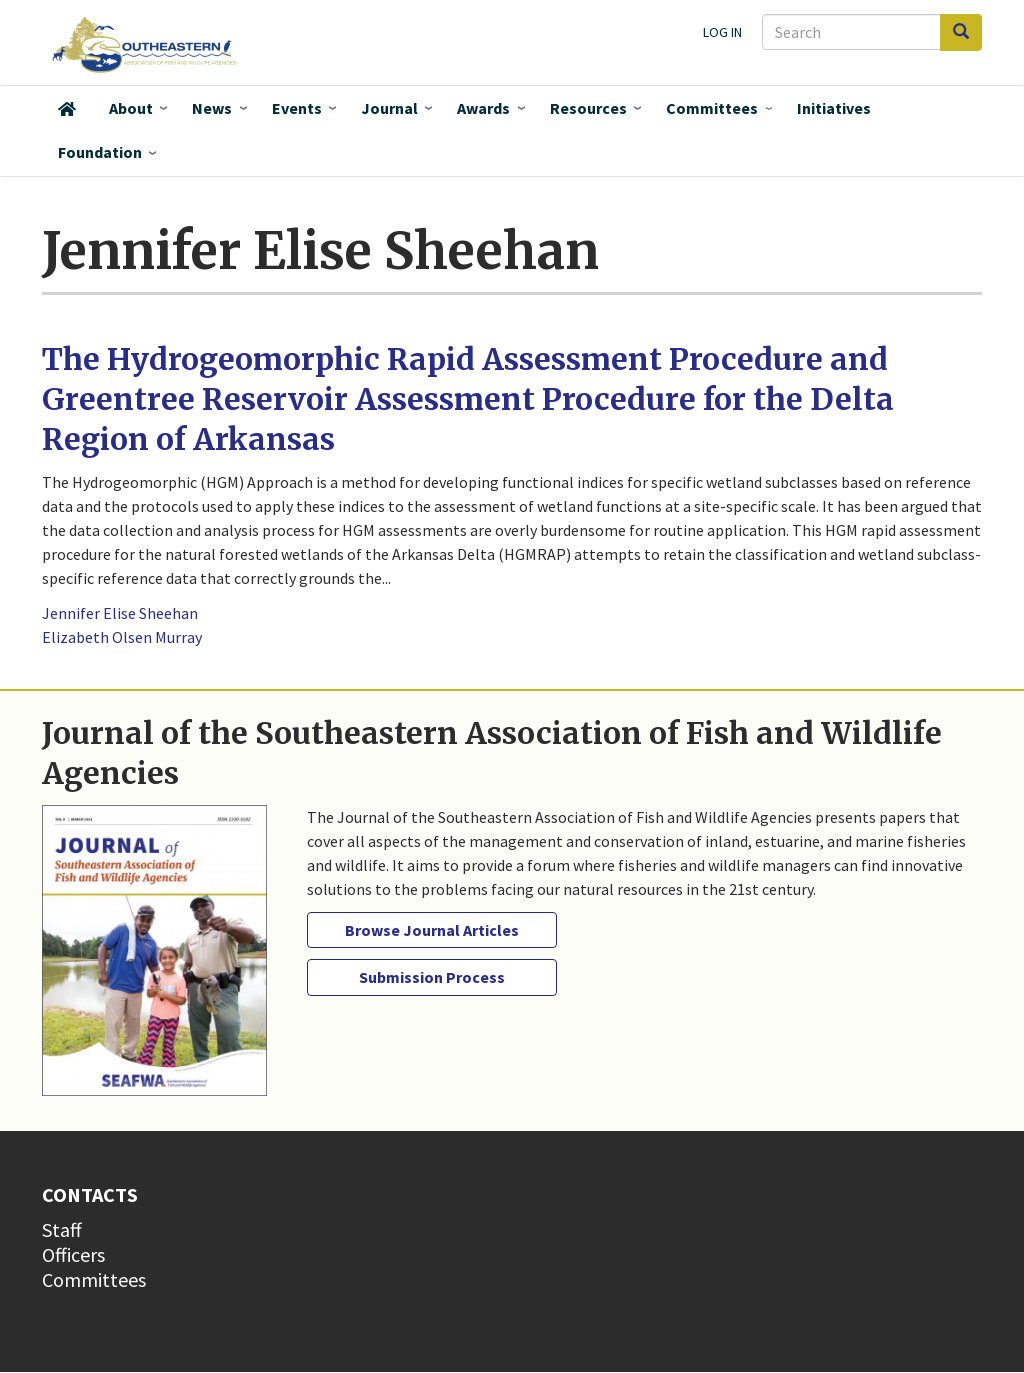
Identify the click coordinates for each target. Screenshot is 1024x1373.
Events (297, 108)
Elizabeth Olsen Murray (122, 637)
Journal (389, 108)
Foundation (100, 152)
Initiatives (834, 108)
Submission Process (432, 977)
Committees (712, 108)
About (131, 108)
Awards (483, 108)
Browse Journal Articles (432, 930)
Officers (73, 1254)
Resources (588, 108)
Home (67, 109)
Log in (722, 32)
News (212, 108)
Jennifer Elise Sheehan (120, 613)
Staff (62, 1229)
